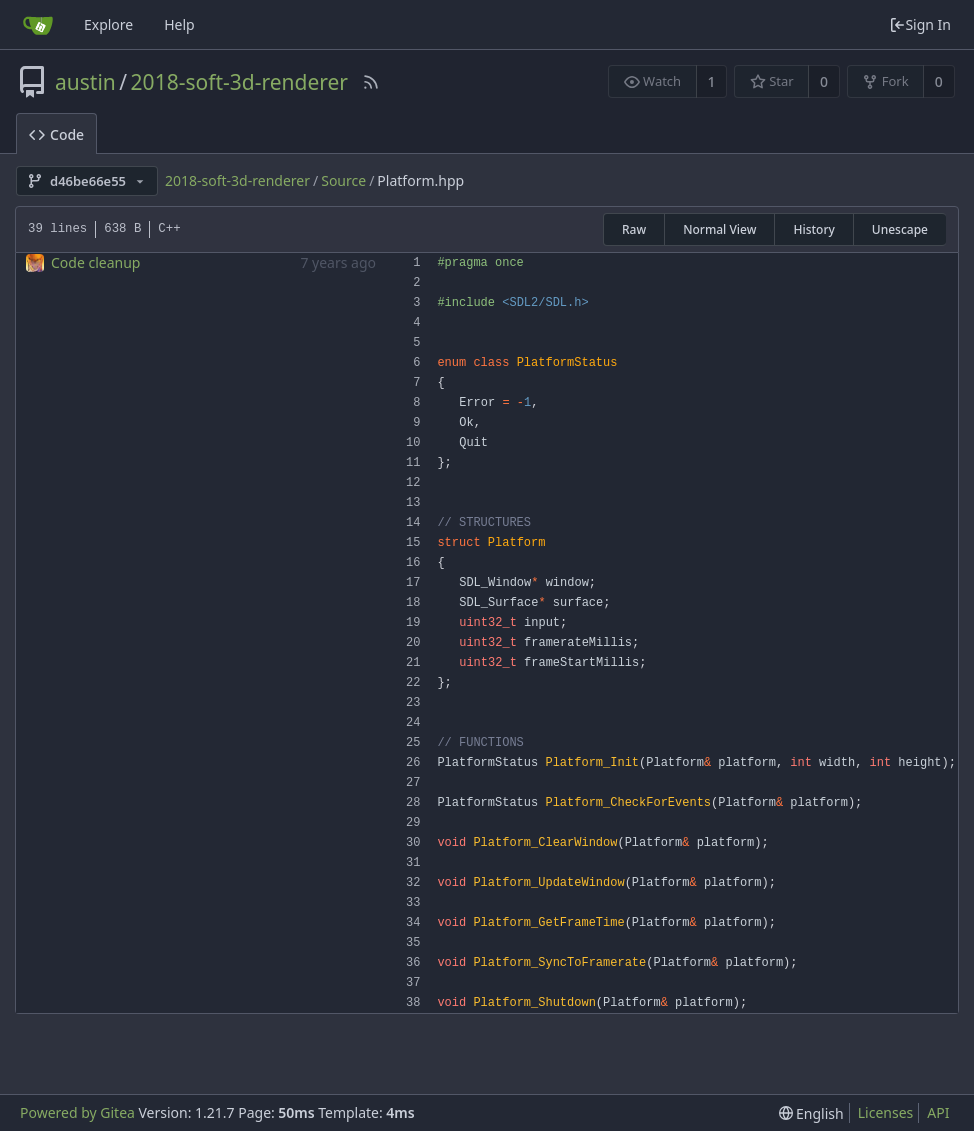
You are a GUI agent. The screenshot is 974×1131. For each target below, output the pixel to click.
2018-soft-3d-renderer (239, 82)
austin (85, 82)
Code (56, 134)
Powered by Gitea (77, 1112)
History (813, 229)
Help (179, 24)
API (938, 1112)
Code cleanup (95, 262)
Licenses (886, 1112)
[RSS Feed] (371, 82)
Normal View (719, 229)
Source (343, 180)
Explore (108, 24)
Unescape (900, 229)
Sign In (920, 24)
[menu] (811, 1113)
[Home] (38, 25)
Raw (634, 229)
